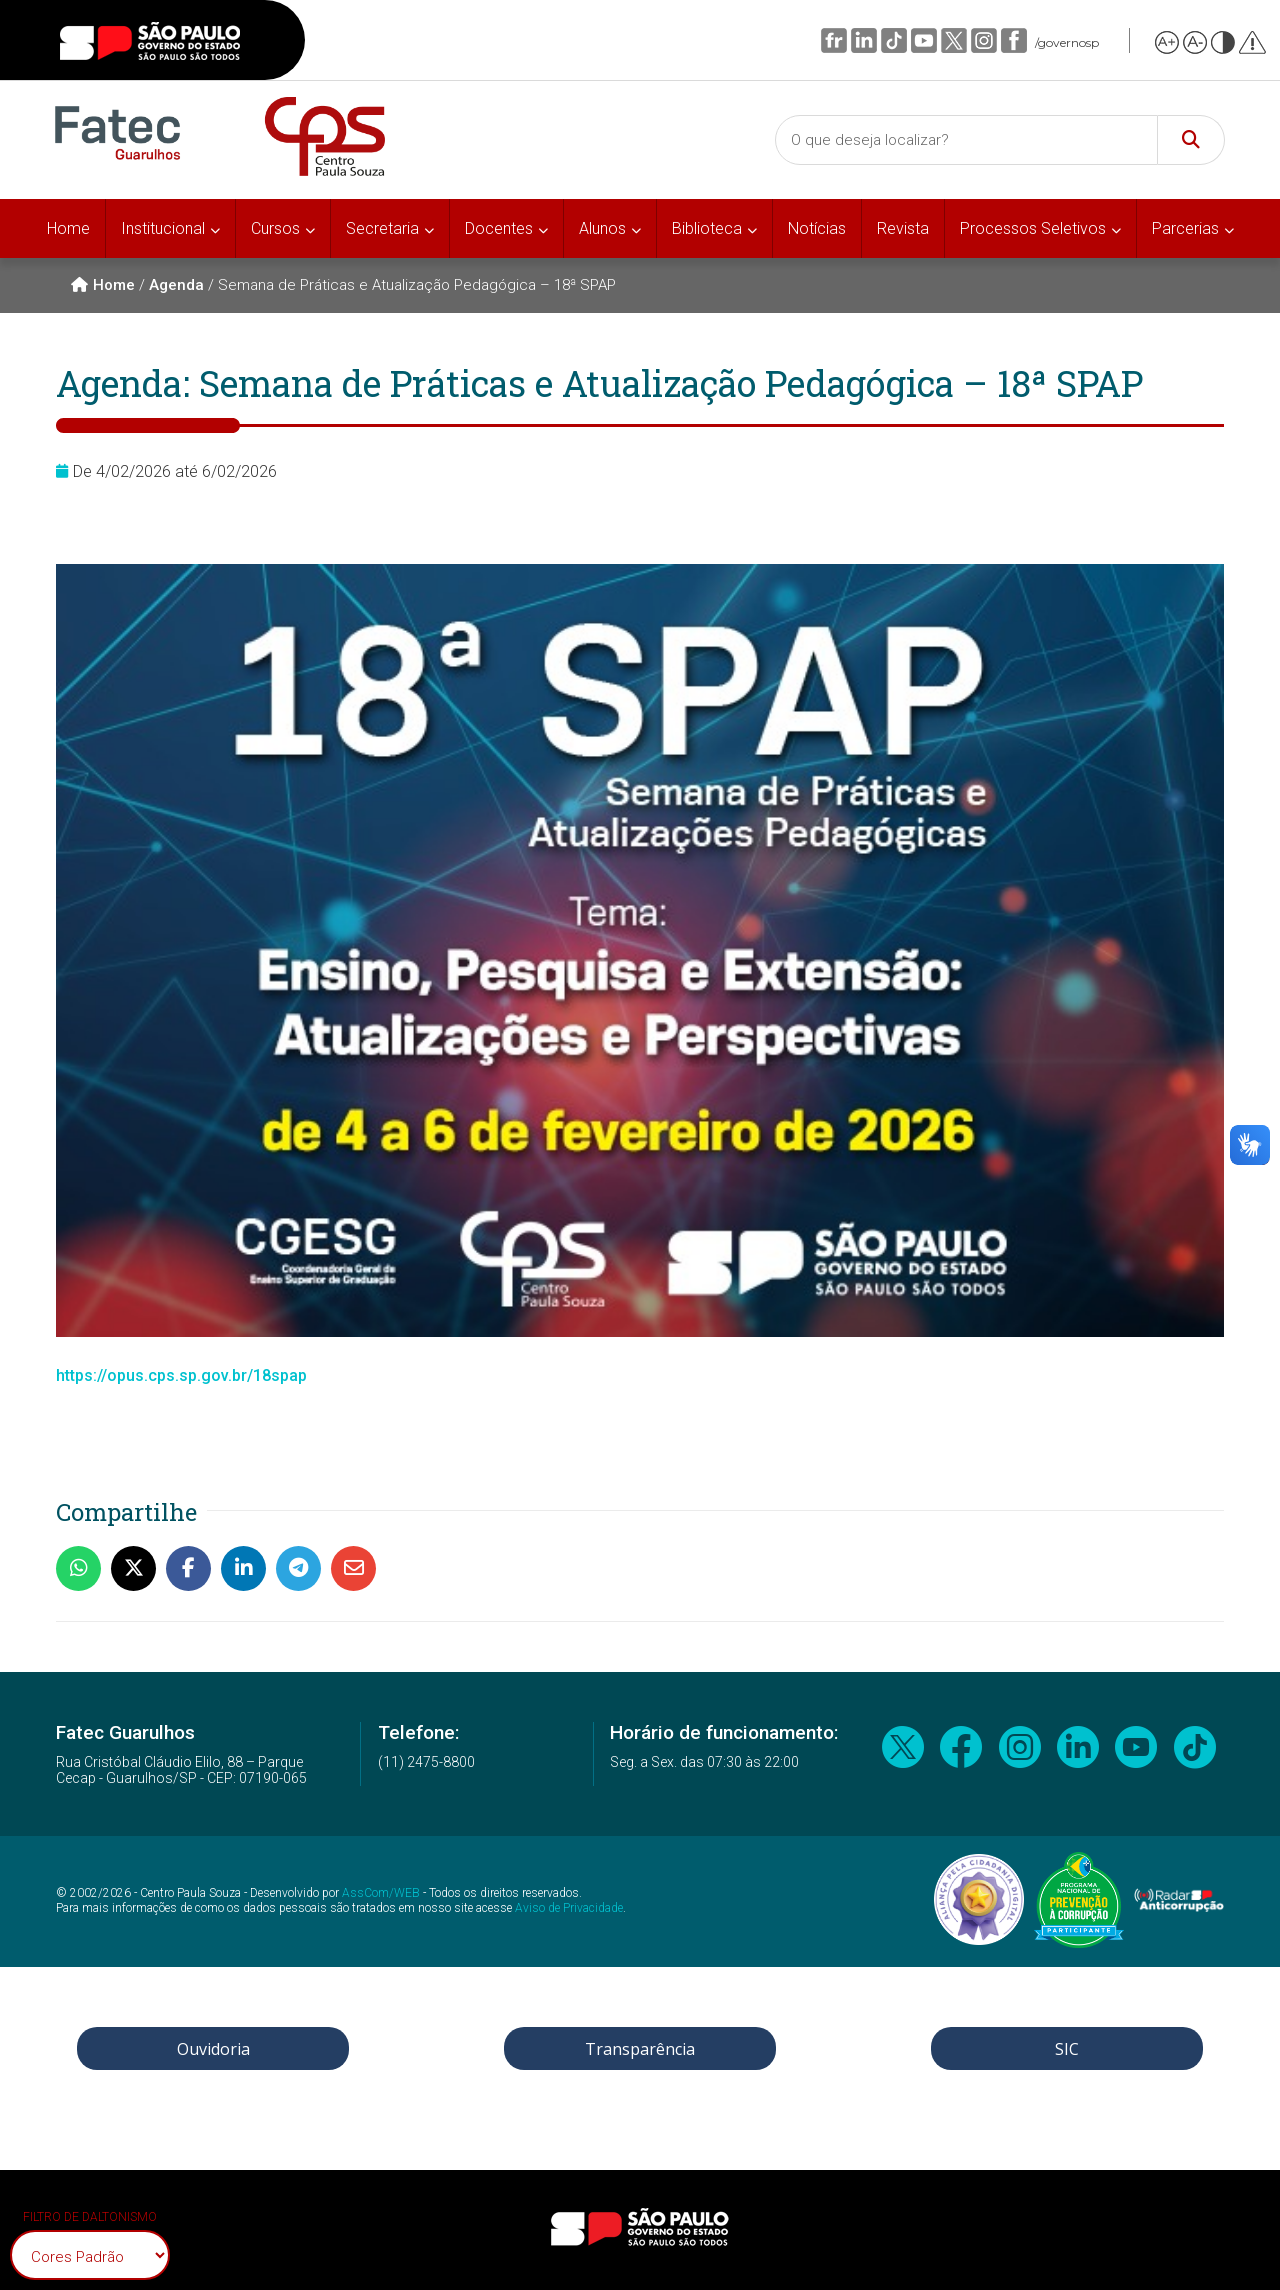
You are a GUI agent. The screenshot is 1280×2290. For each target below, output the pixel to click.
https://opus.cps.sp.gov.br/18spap (181, 1375)
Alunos (602, 228)
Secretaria (382, 228)
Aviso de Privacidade (569, 1908)
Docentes (499, 228)
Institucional (163, 228)
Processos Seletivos (1033, 228)
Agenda (176, 285)
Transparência (640, 2049)
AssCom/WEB (381, 1893)
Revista (903, 228)
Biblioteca (707, 228)
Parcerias (1185, 228)
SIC (1067, 2049)
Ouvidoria (213, 2049)
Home (68, 228)
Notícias (817, 228)
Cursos (275, 228)
